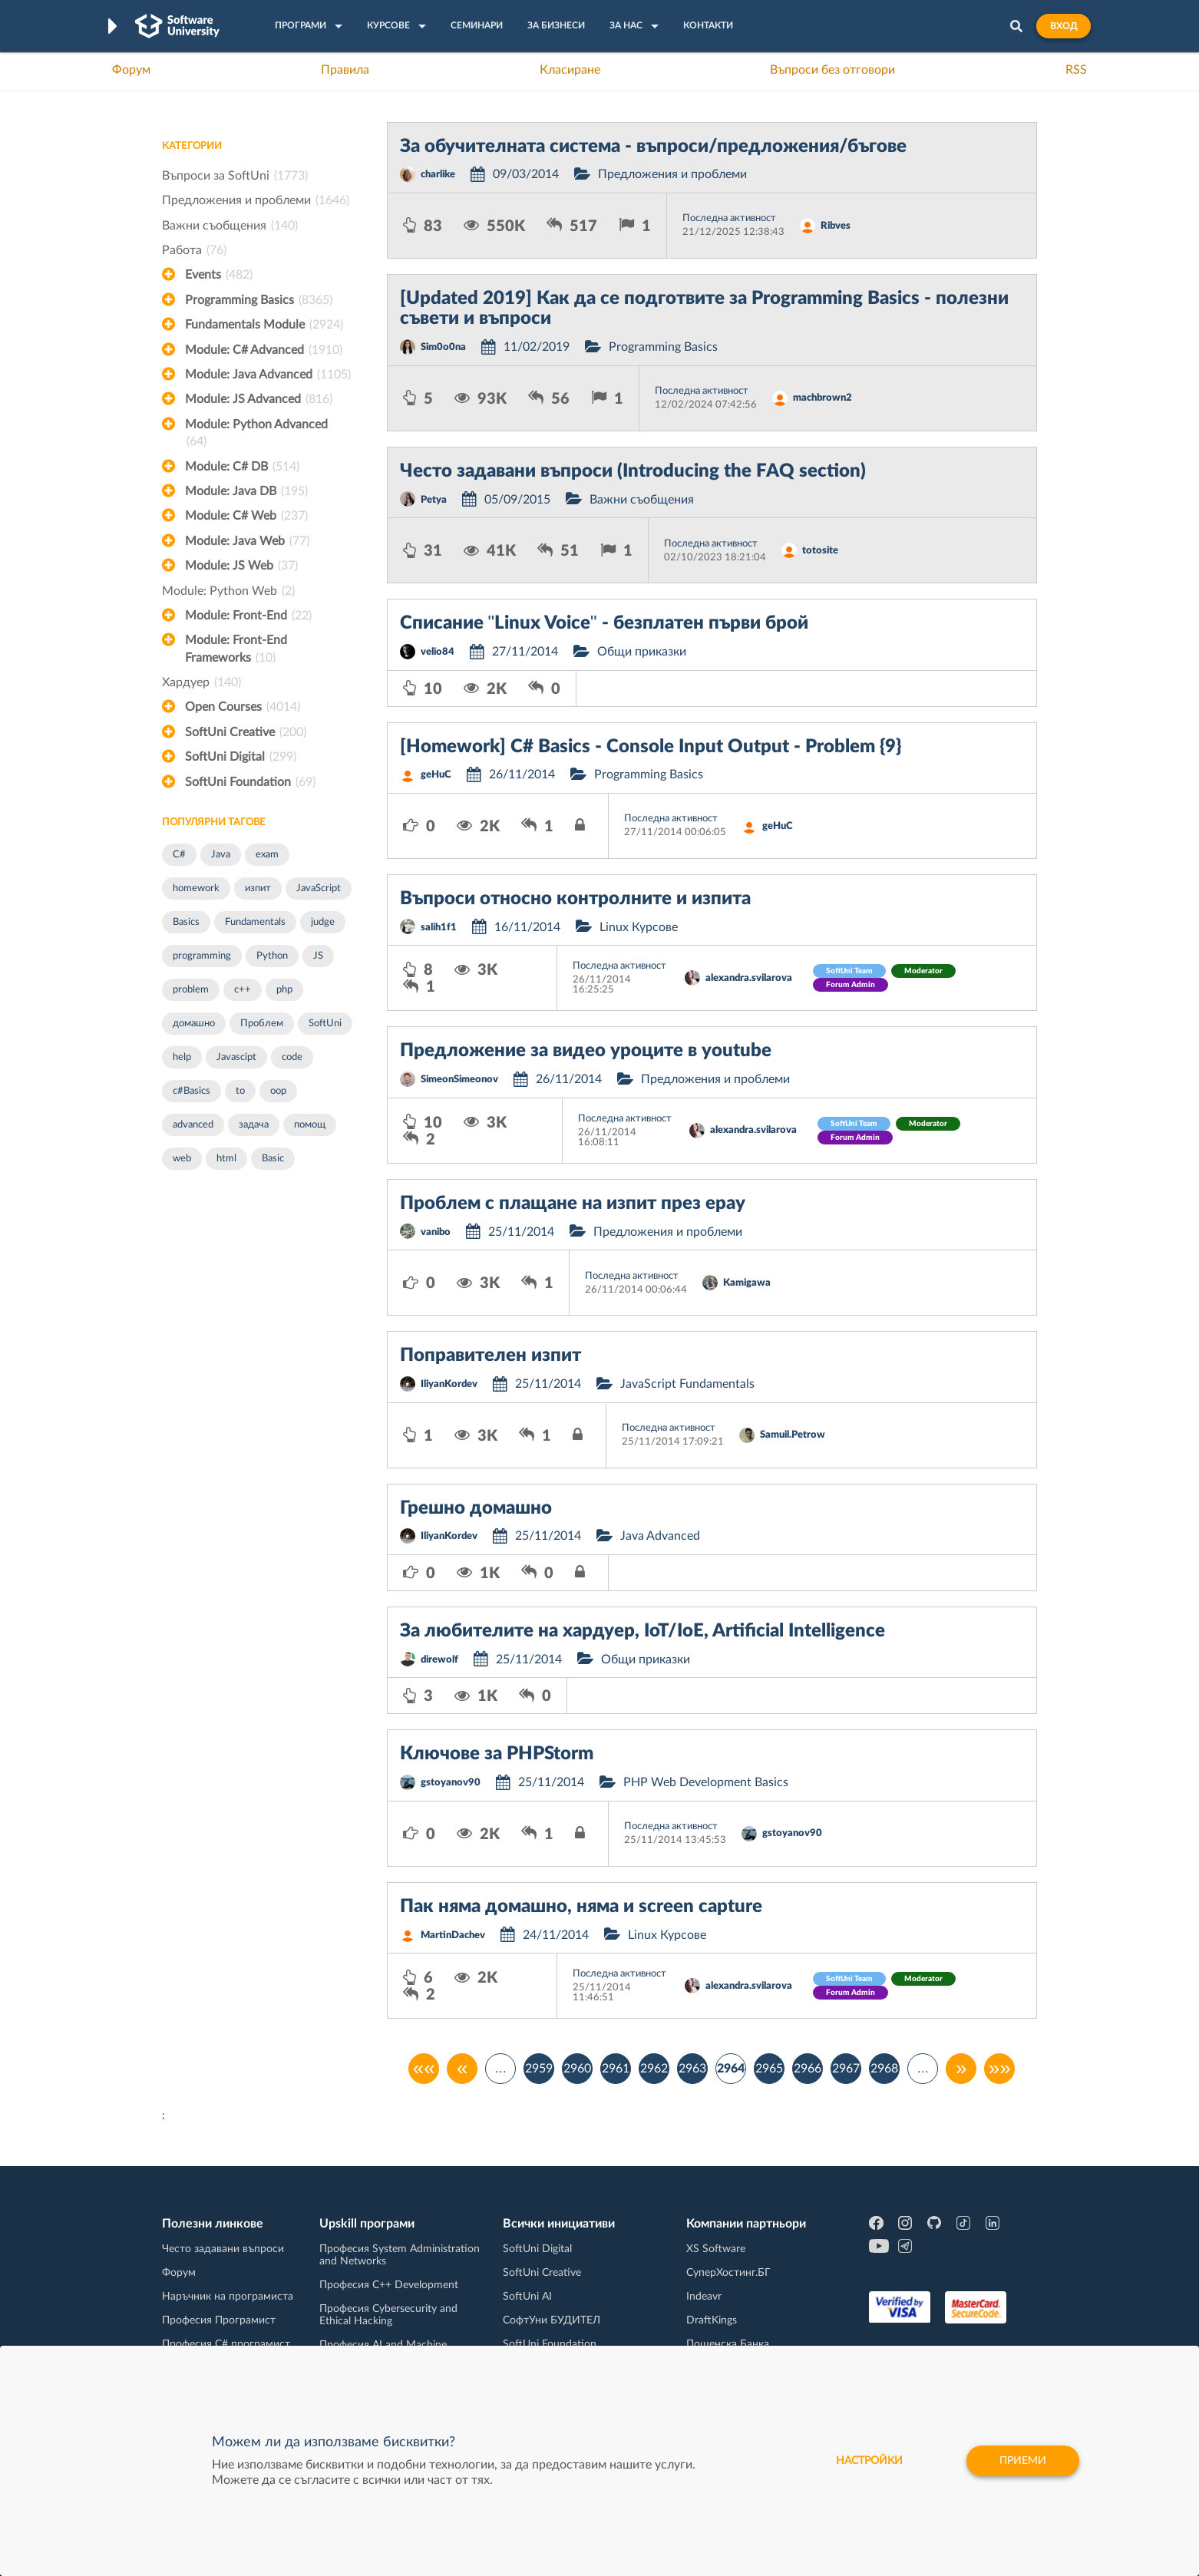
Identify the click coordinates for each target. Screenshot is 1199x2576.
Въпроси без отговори (832, 70)
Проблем (261, 1024)
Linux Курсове (639, 927)
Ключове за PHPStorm (496, 1754)
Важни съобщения (230, 225)
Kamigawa (747, 1283)
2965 (769, 2068)
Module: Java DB (246, 491)
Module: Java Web (247, 541)
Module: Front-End (248, 615)
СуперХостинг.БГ (728, 2272)
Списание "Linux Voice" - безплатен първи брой (604, 623)
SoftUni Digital (240, 756)
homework (196, 888)
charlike (438, 175)
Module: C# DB (242, 466)
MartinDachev (453, 1935)
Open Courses (242, 706)
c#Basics (191, 1091)
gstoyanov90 (451, 1783)
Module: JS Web (241, 565)
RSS (1076, 70)
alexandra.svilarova (748, 978)
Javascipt (236, 1057)
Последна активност (729, 218)
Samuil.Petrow (792, 1435)
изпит (258, 888)
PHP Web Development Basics (705, 1782)
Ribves (836, 226)
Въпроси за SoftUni (235, 175)
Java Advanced (660, 1536)
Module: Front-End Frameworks (236, 650)
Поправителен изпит (490, 1355)
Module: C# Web (246, 515)
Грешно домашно (476, 1508)
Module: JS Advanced (258, 399)
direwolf (439, 1660)
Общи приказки (641, 652)
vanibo (436, 1232)
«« (424, 2069)
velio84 (437, 652)
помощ (309, 1125)
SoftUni (325, 1024)
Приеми (1022, 2460)
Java (220, 855)
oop (278, 1091)
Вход (1063, 26)
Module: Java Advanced (268, 374)
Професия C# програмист (226, 2344)
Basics (186, 922)
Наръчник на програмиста (227, 2296)
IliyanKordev (449, 1384)
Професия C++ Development (388, 2285)
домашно (194, 1024)
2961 (615, 2068)
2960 (577, 2068)
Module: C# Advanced (263, 350)
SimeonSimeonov (459, 1080)
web (182, 1159)
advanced (193, 1125)
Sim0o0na (443, 347)
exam (267, 855)
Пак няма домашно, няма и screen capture (581, 1906)
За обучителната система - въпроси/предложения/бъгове (653, 146)
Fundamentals (255, 922)
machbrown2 (822, 398)
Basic (273, 1159)
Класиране (570, 70)
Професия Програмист (219, 2320)
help (182, 1057)
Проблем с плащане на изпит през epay (572, 1203)
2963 (692, 2068)
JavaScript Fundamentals (687, 1384)
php (284, 990)
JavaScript (318, 888)
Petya (434, 500)
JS (318, 956)
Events (219, 274)
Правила (345, 70)
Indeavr (704, 2296)
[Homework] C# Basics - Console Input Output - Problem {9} (650, 747)
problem (191, 990)
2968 (884, 2068)
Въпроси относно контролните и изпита (575, 899)
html (226, 1159)
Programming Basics (258, 300)
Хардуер (201, 682)
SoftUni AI (527, 2296)
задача (254, 1125)
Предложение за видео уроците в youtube (585, 1051)
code (292, 1057)
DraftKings (711, 2320)
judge (323, 922)
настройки (869, 2460)
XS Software (715, 2249)
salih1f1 (439, 928)
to (240, 1091)
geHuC (436, 775)
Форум (131, 70)
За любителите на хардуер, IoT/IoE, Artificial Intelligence (642, 1631)
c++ (242, 990)
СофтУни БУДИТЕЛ (551, 2320)
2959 (539, 2068)
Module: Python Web (228, 591)
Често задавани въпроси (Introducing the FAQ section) (633, 471)
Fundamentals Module (264, 324)
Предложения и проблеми (255, 200)
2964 (731, 2068)
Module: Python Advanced (256, 434)
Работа (194, 250)
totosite (820, 551)
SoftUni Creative (245, 732)
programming (202, 956)
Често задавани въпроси (223, 2249)
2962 (654, 2068)
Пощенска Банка (727, 2344)
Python (272, 956)
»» (1000, 2069)
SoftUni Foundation (250, 782)
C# (179, 855)
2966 (807, 2068)
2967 (846, 2068)
